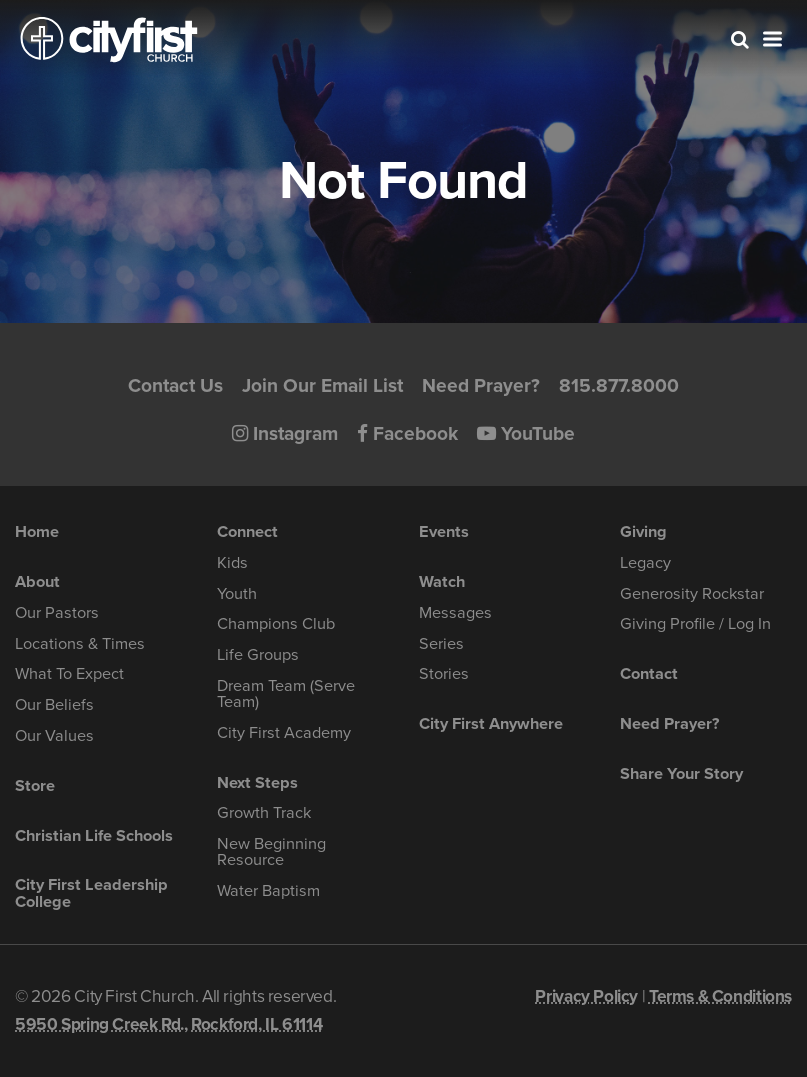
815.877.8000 (619, 385)
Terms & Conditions (720, 996)
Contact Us (175, 385)
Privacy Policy (586, 996)
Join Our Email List (322, 385)
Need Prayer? (481, 385)
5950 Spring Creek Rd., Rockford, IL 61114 (168, 1024)
